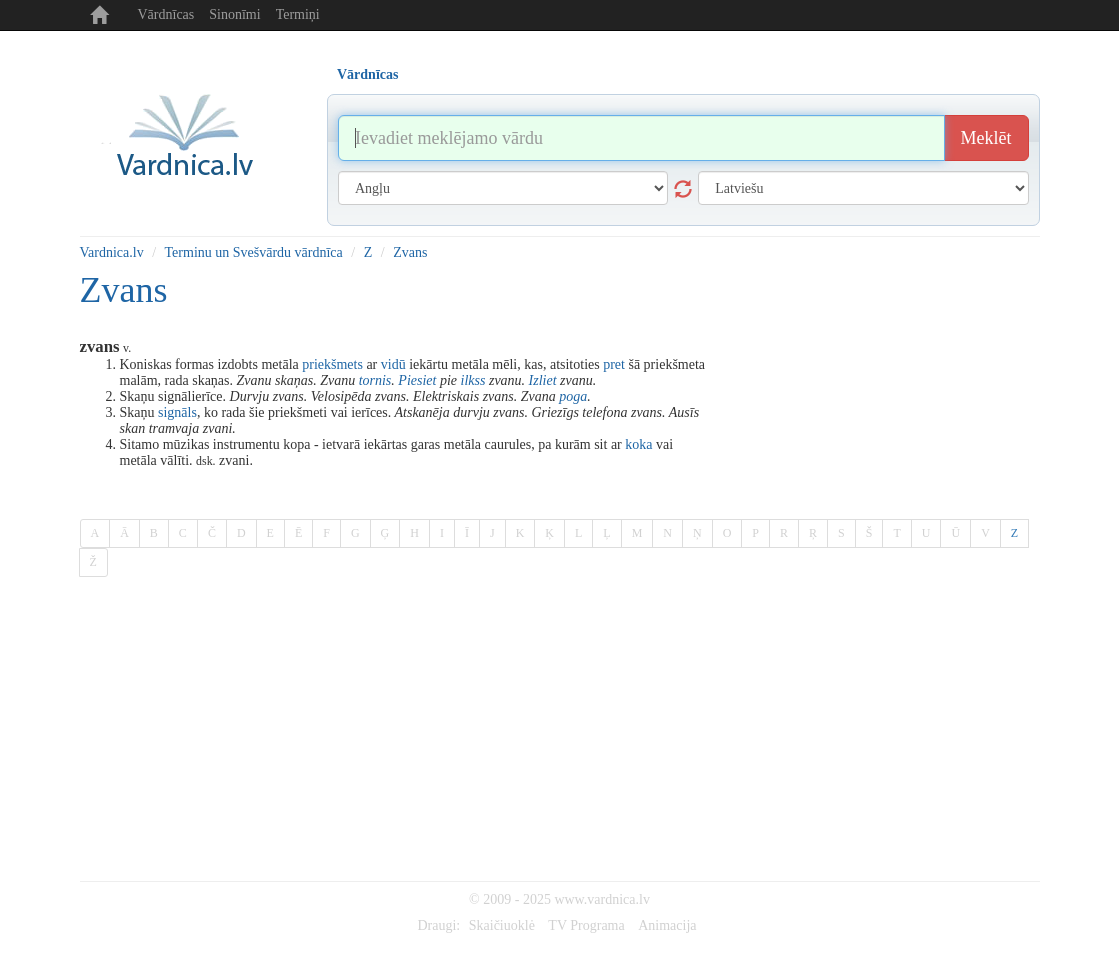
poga (573, 396)
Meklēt (986, 138)
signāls (177, 412)
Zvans (410, 252)
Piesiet (417, 380)
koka (638, 444)
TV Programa (586, 925)
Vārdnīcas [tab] (367, 74)
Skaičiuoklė (502, 925)
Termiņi (298, 14)
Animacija (667, 925)
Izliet (543, 380)
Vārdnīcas (166, 14)
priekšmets (332, 364)
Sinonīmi (234, 14)
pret (614, 364)
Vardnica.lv (112, 252)
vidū (393, 364)
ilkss (473, 380)
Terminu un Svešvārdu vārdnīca (254, 252)
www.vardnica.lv (602, 899)
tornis (375, 380)
